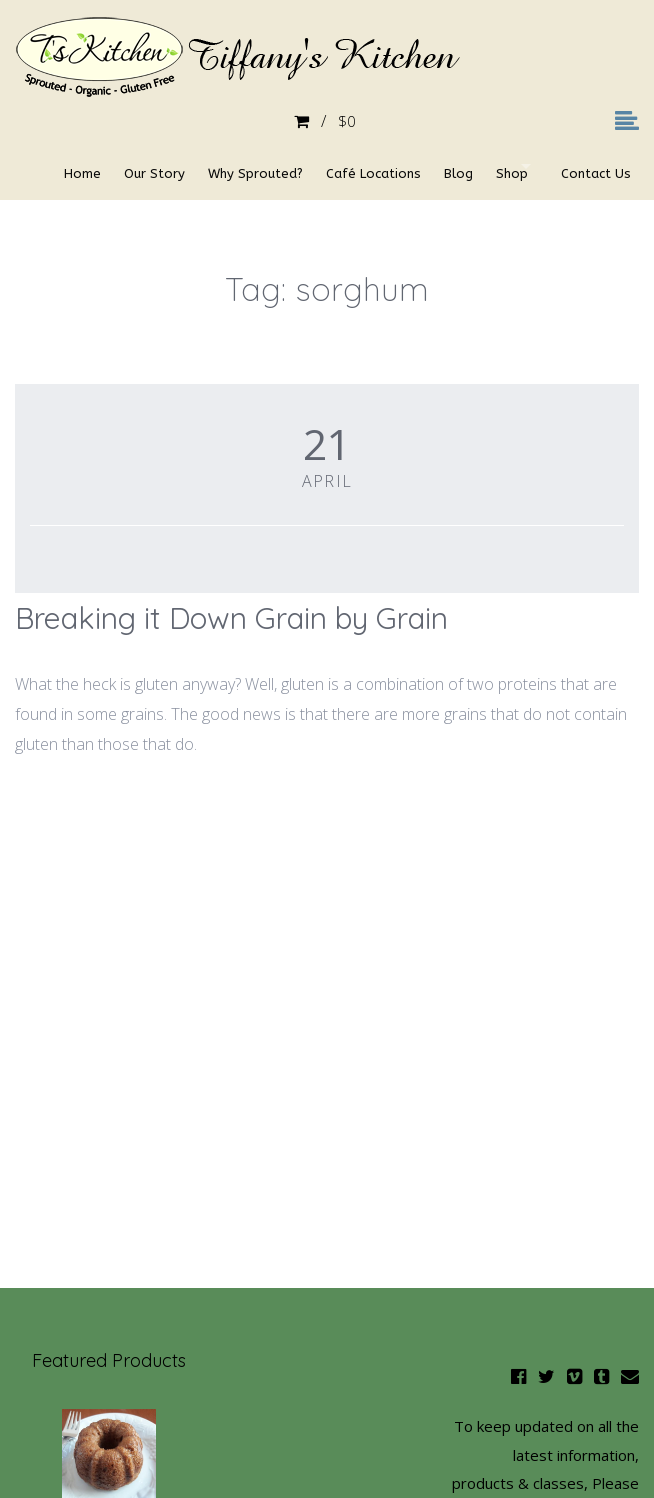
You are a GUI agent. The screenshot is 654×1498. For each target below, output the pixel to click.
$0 (327, 121)
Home (48, 167)
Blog (452, 167)
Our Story (127, 167)
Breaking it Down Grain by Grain (231, 618)
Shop (513, 167)
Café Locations (360, 167)
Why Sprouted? (235, 167)
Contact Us (65, 213)
